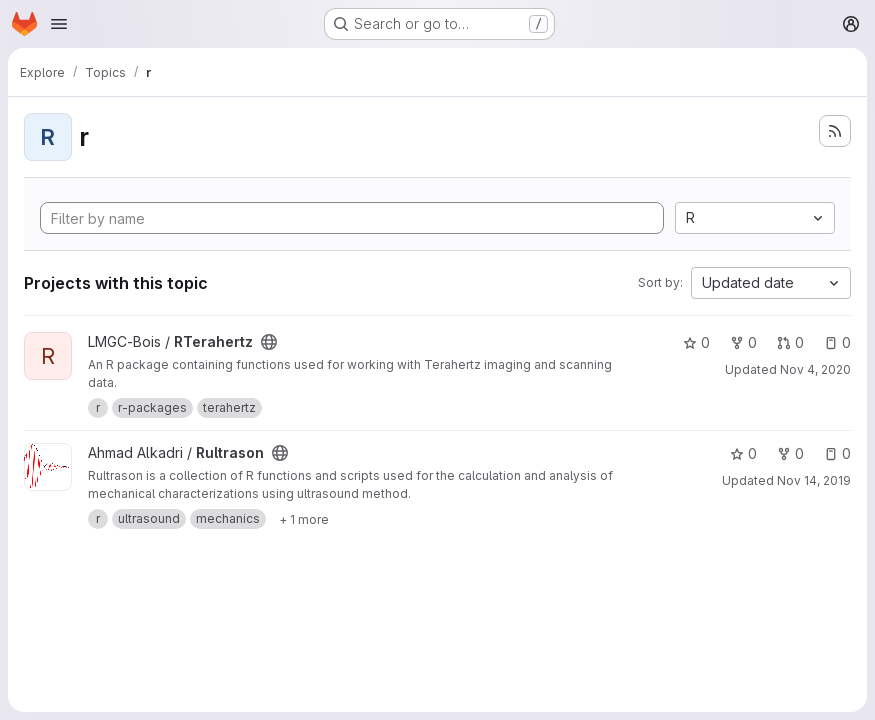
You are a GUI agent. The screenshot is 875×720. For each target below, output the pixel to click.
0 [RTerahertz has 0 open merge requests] (790, 342)
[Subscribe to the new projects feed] (835, 131)
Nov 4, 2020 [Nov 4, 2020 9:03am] (815, 369)
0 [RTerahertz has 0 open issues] (837, 342)
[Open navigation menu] (59, 24)
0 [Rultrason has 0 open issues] (837, 453)
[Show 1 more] (304, 519)
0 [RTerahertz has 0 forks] (743, 342)
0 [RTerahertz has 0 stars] (696, 342)
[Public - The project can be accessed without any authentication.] (269, 342)
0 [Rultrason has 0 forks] (790, 453)
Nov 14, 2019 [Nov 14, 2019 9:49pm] (814, 480)
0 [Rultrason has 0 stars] (743, 453)
